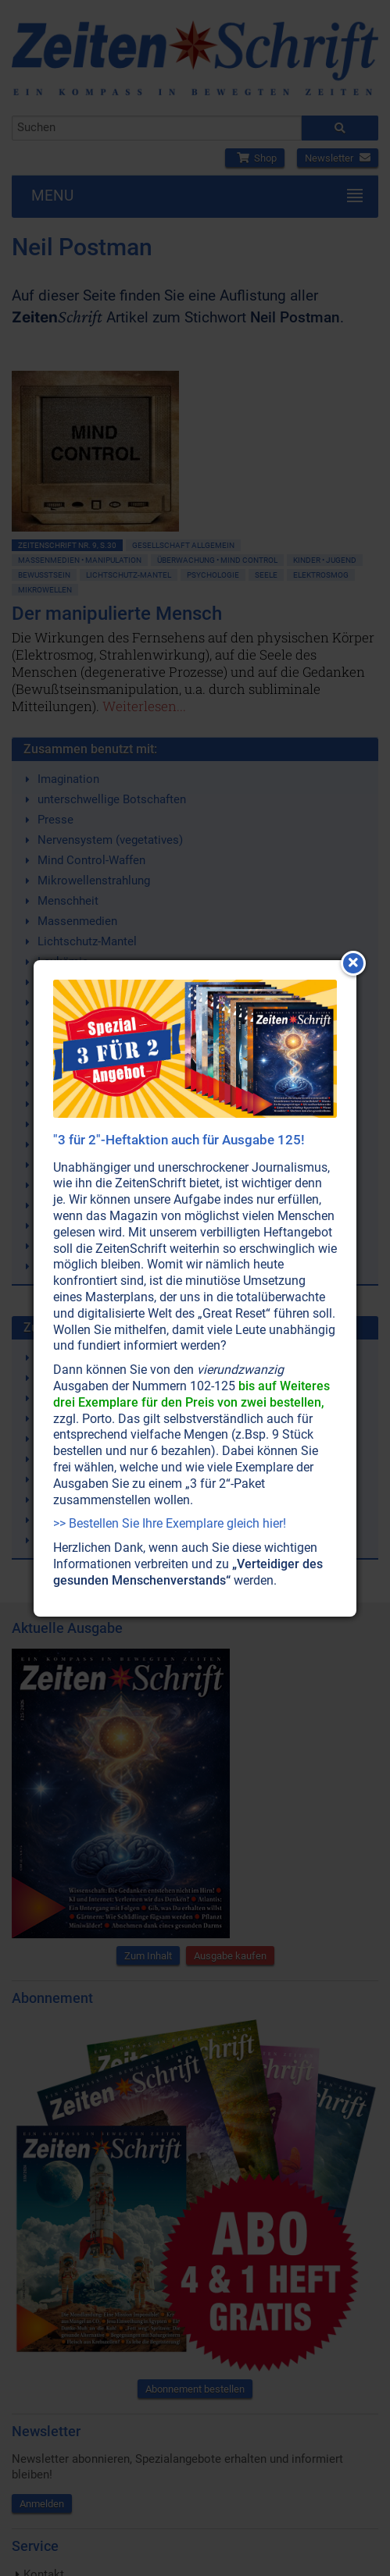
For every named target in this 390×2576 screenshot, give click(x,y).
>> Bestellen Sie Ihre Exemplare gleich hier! (169, 1523)
